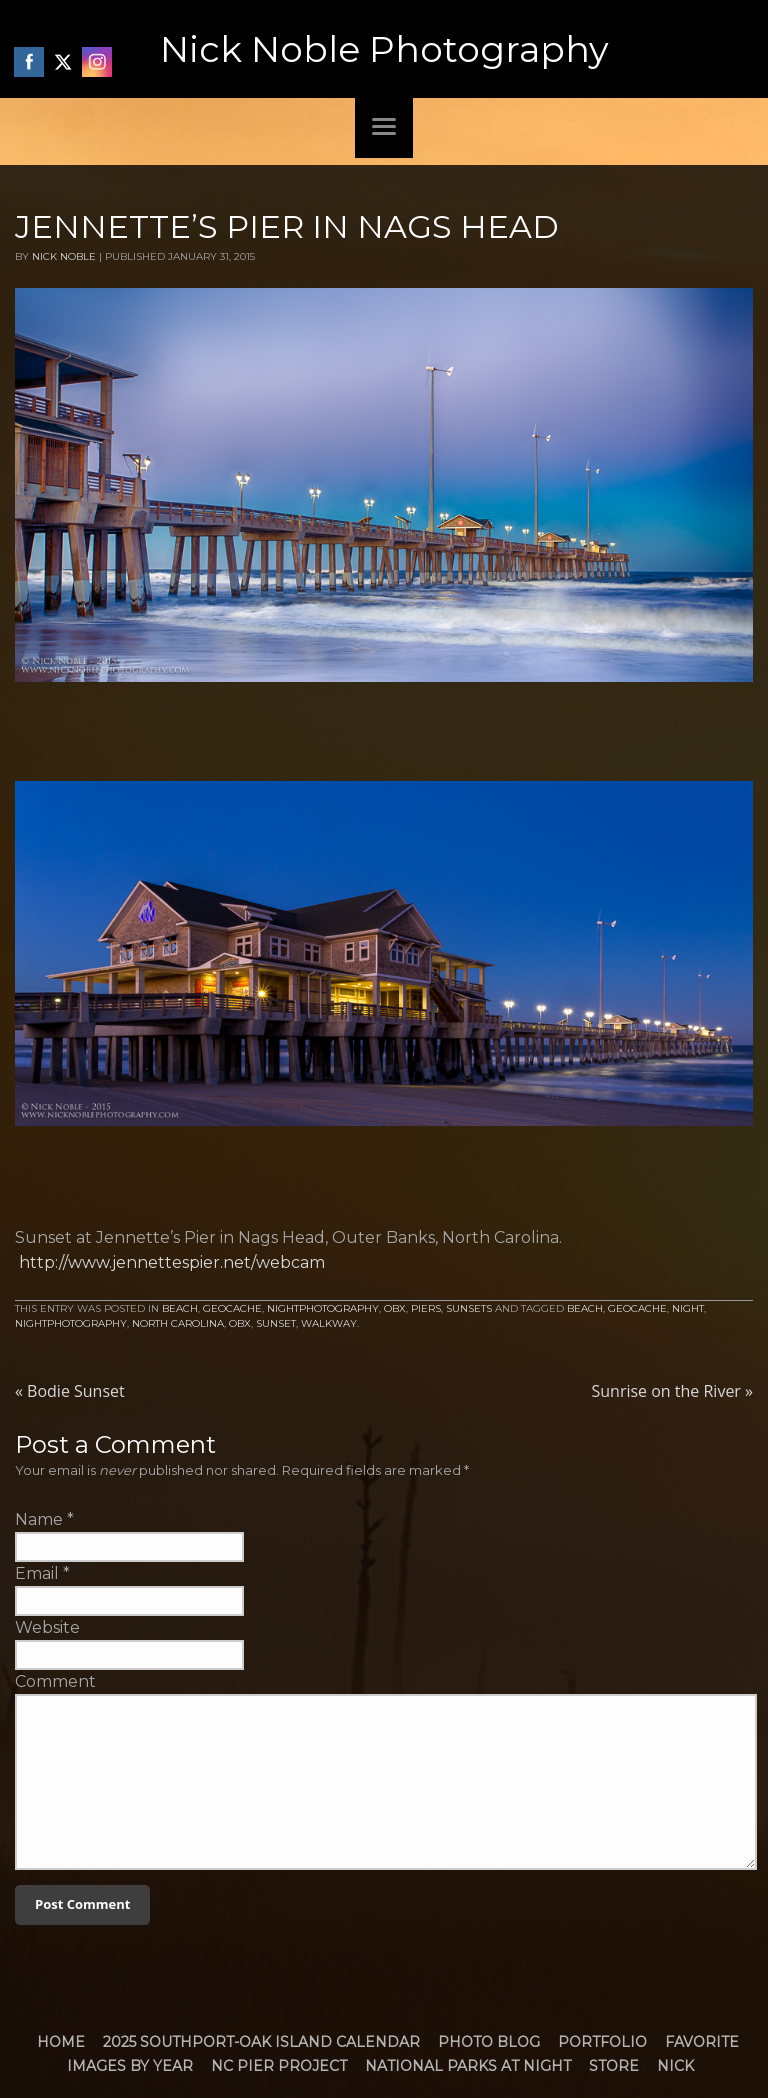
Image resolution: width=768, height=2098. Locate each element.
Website (47, 1627)
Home (61, 2042)
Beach (180, 1308)
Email (37, 1573)
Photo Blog (489, 2042)
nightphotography (71, 1323)
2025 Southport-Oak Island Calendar (261, 2042)
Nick (675, 2066)
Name (39, 1519)
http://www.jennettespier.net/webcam (172, 1262)
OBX (395, 1308)
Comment (55, 1681)
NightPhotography (323, 1308)
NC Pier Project (279, 2066)
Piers (426, 1308)
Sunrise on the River (672, 1391)
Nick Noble (64, 256)
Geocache (232, 1308)
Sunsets (469, 1308)
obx (240, 1323)
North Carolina (178, 1323)
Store (614, 2066)
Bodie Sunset (70, 1391)
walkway (329, 1323)
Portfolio (602, 2042)
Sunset (276, 1323)
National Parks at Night (468, 2066)
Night (688, 1308)
